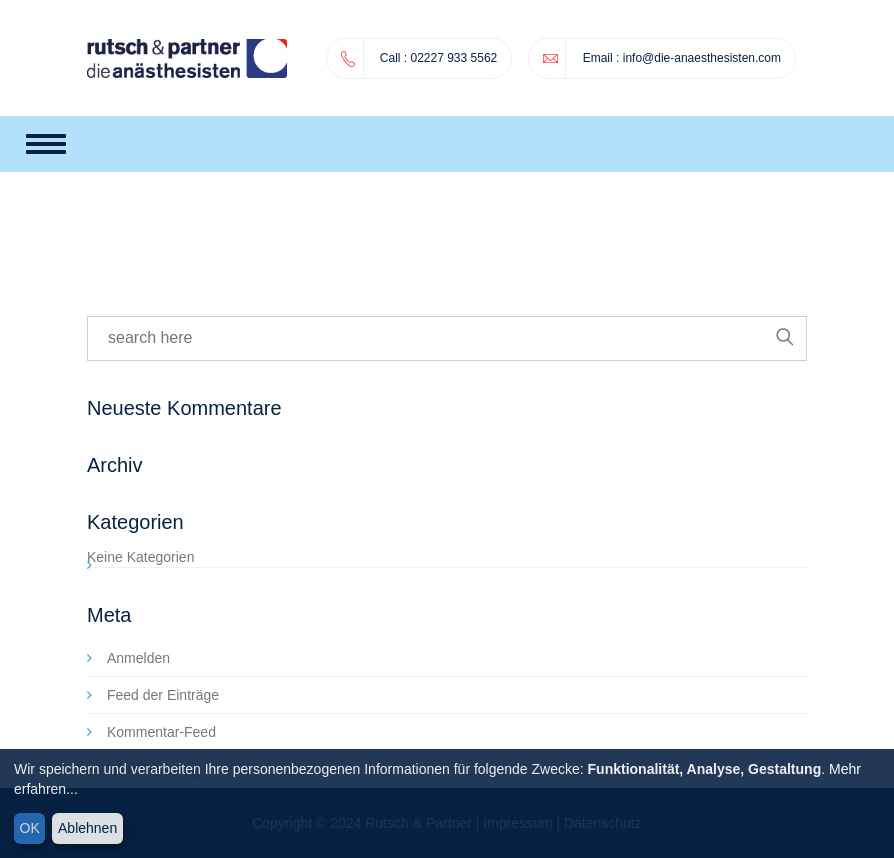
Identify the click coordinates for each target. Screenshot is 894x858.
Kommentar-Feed (161, 732)
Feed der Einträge (163, 695)
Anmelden (138, 658)
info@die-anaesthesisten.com (702, 58)
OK (30, 828)
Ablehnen (87, 828)
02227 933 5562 (419, 58)
